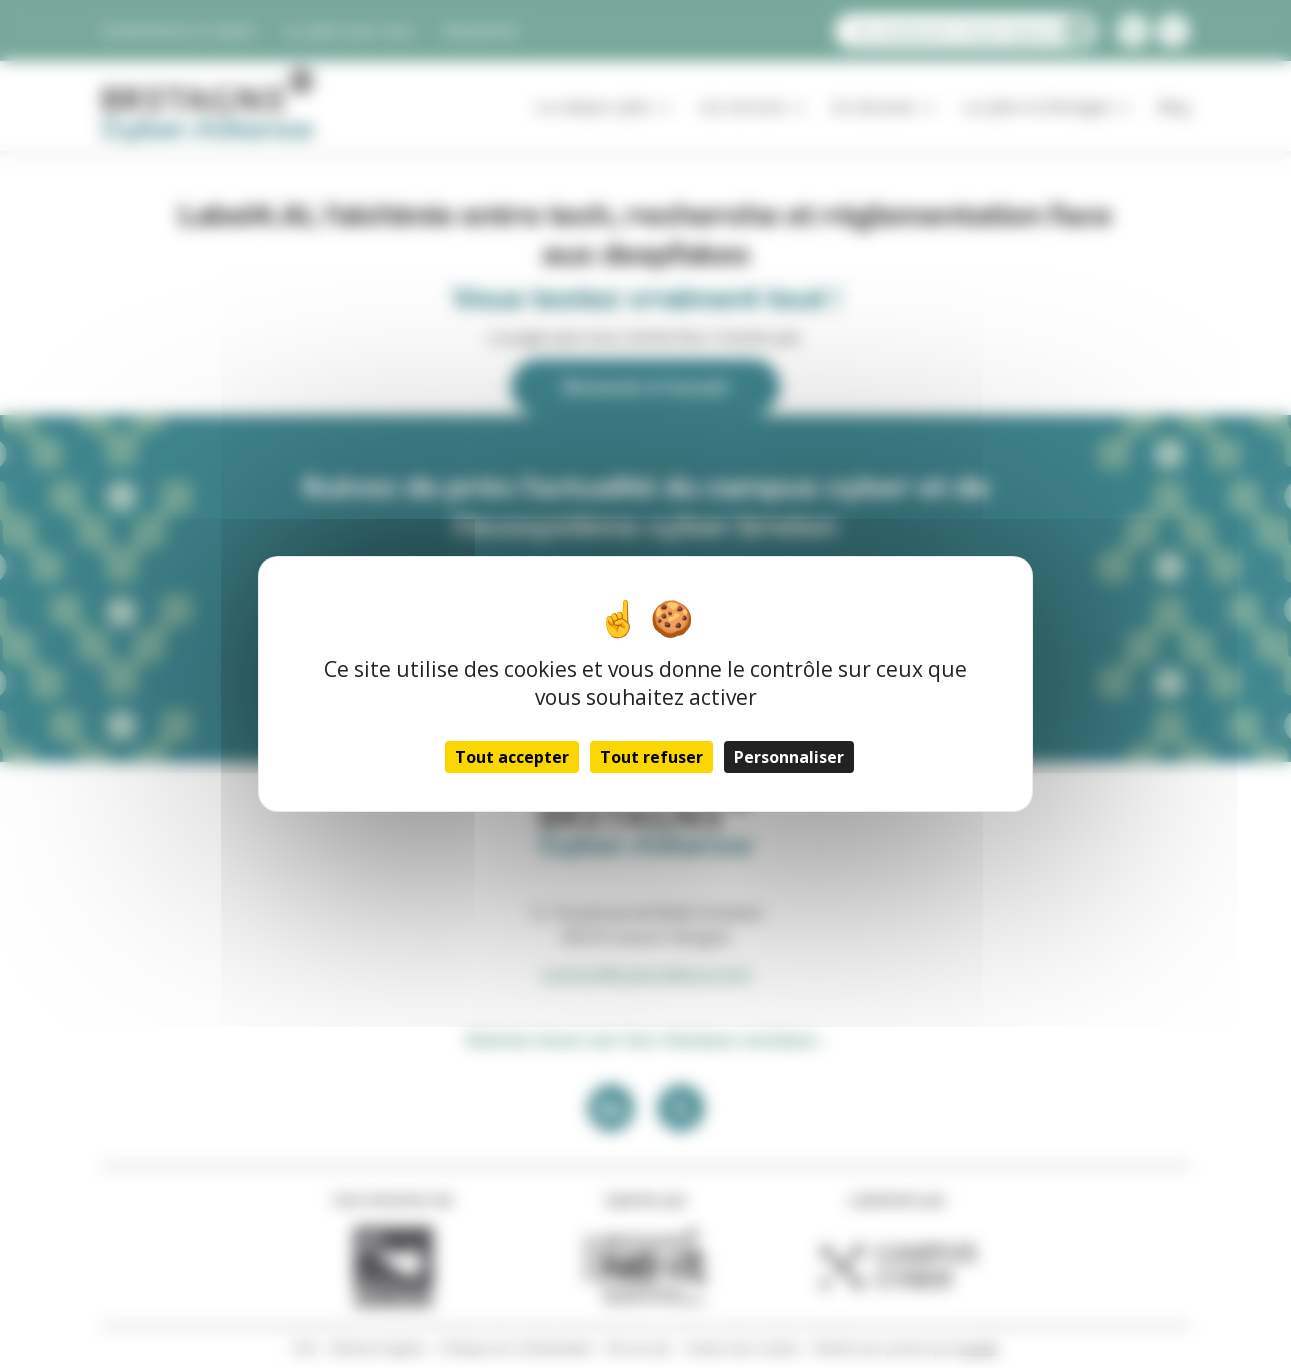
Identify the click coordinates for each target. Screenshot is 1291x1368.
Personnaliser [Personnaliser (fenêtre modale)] (789, 757)
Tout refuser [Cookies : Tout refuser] (651, 757)
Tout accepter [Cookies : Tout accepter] (512, 757)
